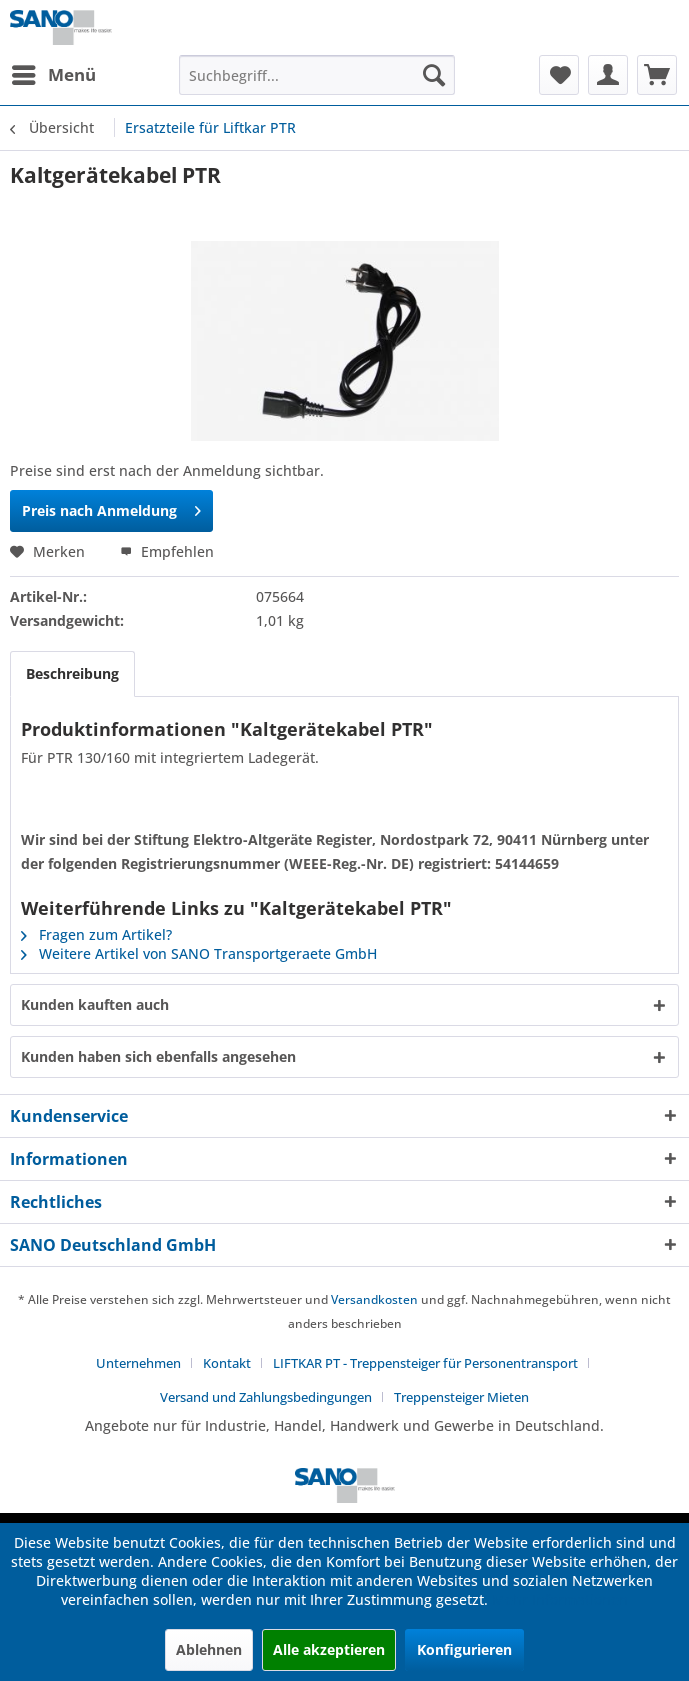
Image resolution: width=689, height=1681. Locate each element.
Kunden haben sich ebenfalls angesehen (158, 1056)
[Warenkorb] (657, 75)
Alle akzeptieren (329, 1649)
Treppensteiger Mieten (461, 1397)
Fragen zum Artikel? (96, 934)
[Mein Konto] (608, 75)
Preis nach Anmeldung (111, 507)
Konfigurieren (464, 1649)
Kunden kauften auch (95, 1004)
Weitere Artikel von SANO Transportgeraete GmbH (199, 953)
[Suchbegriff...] (317, 75)
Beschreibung (72, 673)
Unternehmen (138, 1363)
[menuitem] (53, 75)
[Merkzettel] (559, 75)
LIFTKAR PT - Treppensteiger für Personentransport (425, 1363)
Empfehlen (167, 551)
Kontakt (227, 1363)
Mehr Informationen (560, 1599)
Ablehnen (209, 1649)
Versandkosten (374, 1299)
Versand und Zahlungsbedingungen (266, 1397)
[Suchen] (434, 75)
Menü (54, 72)
